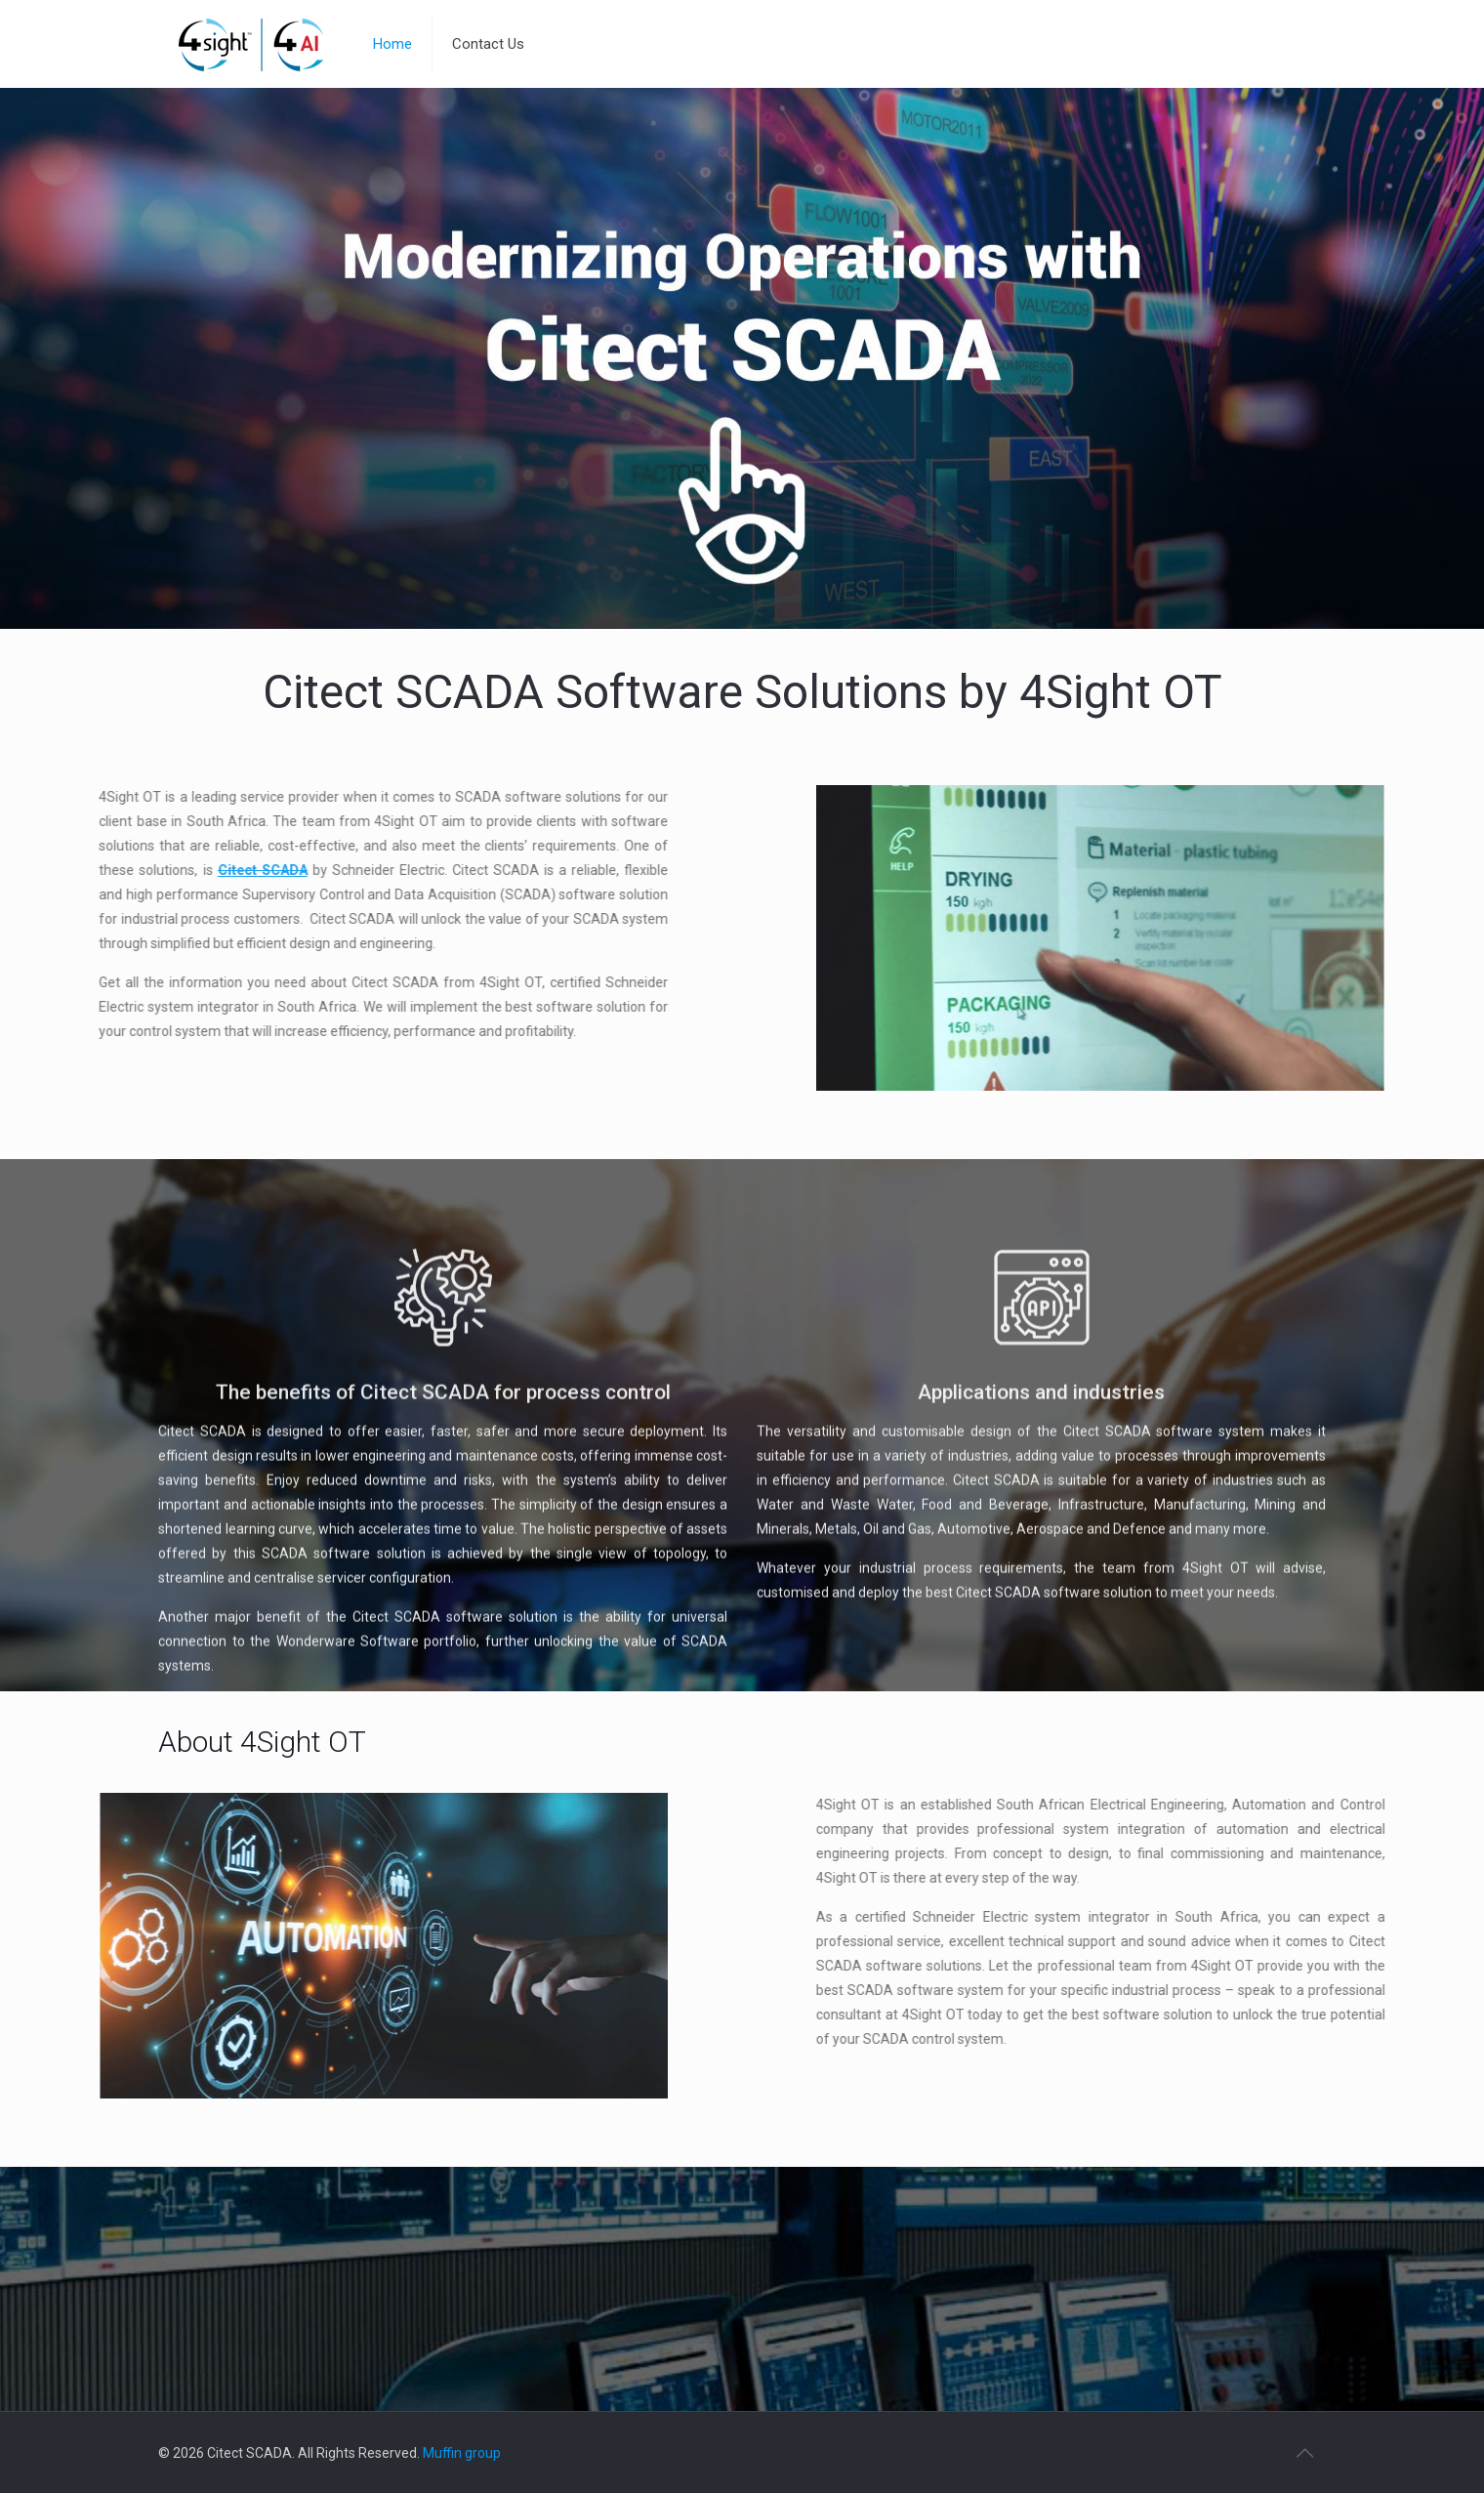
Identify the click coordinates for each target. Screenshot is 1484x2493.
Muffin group (462, 2453)
